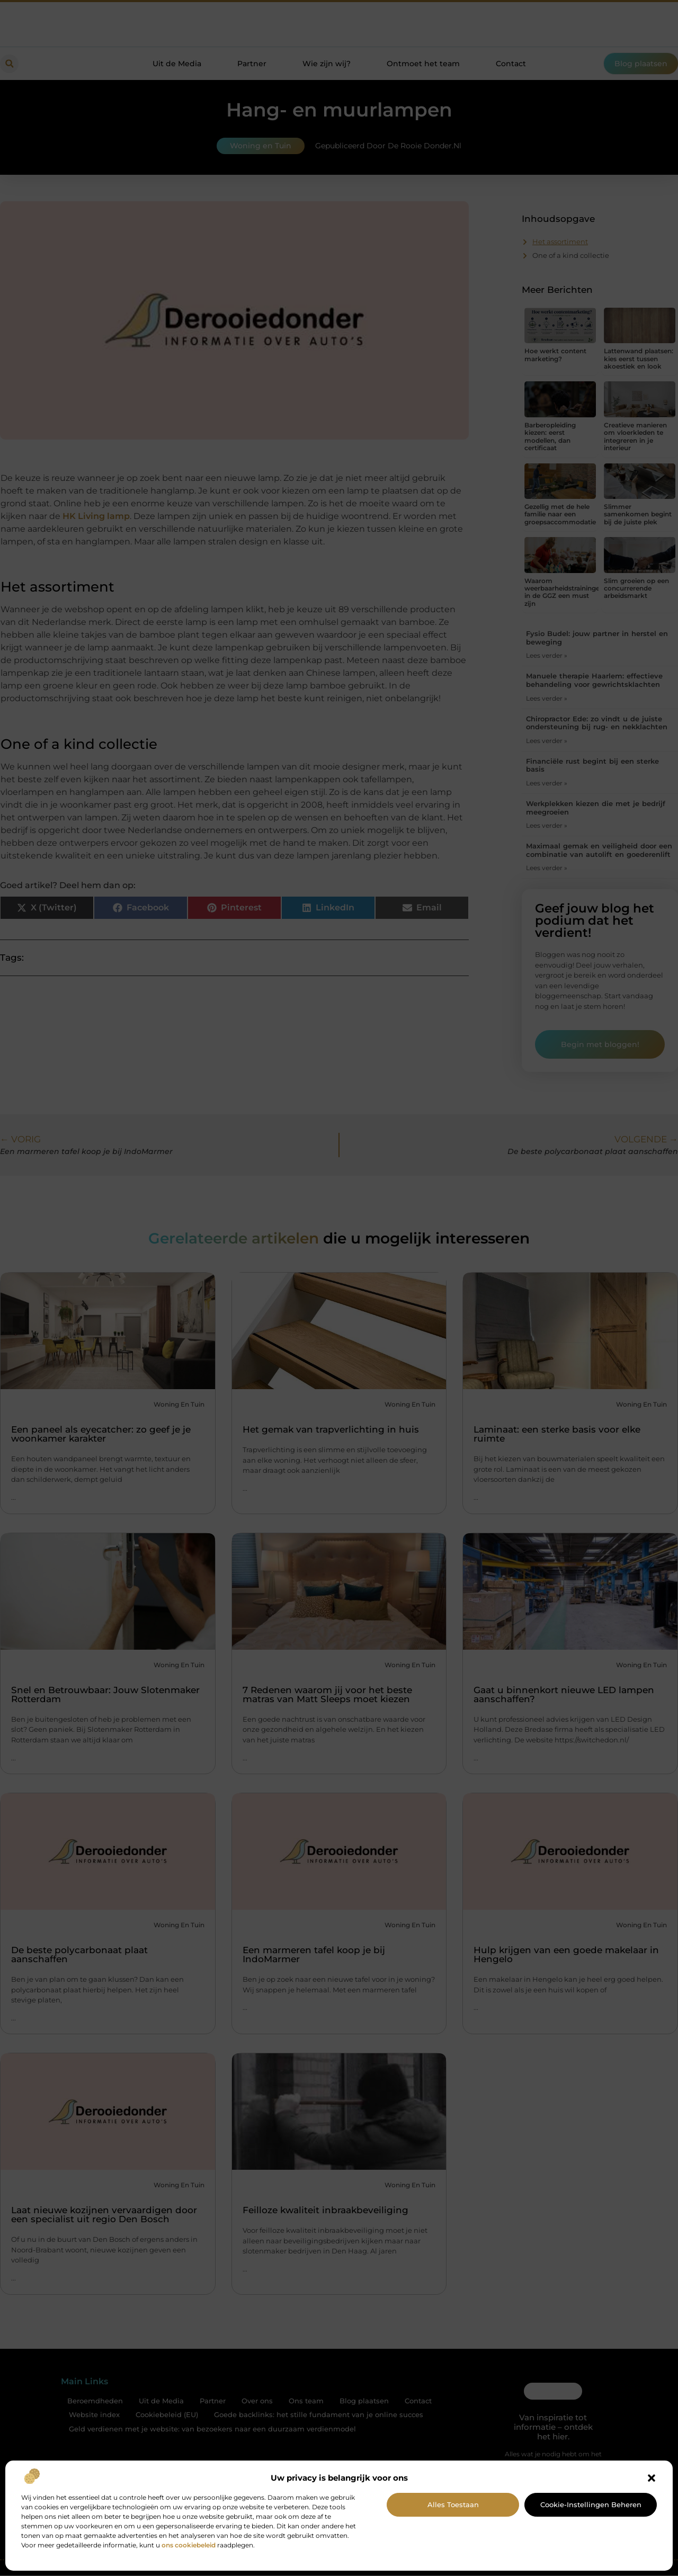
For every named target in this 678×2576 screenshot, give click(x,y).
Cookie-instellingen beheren (590, 2504)
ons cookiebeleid (189, 2545)
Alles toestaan (453, 2504)
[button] (651, 2478)
